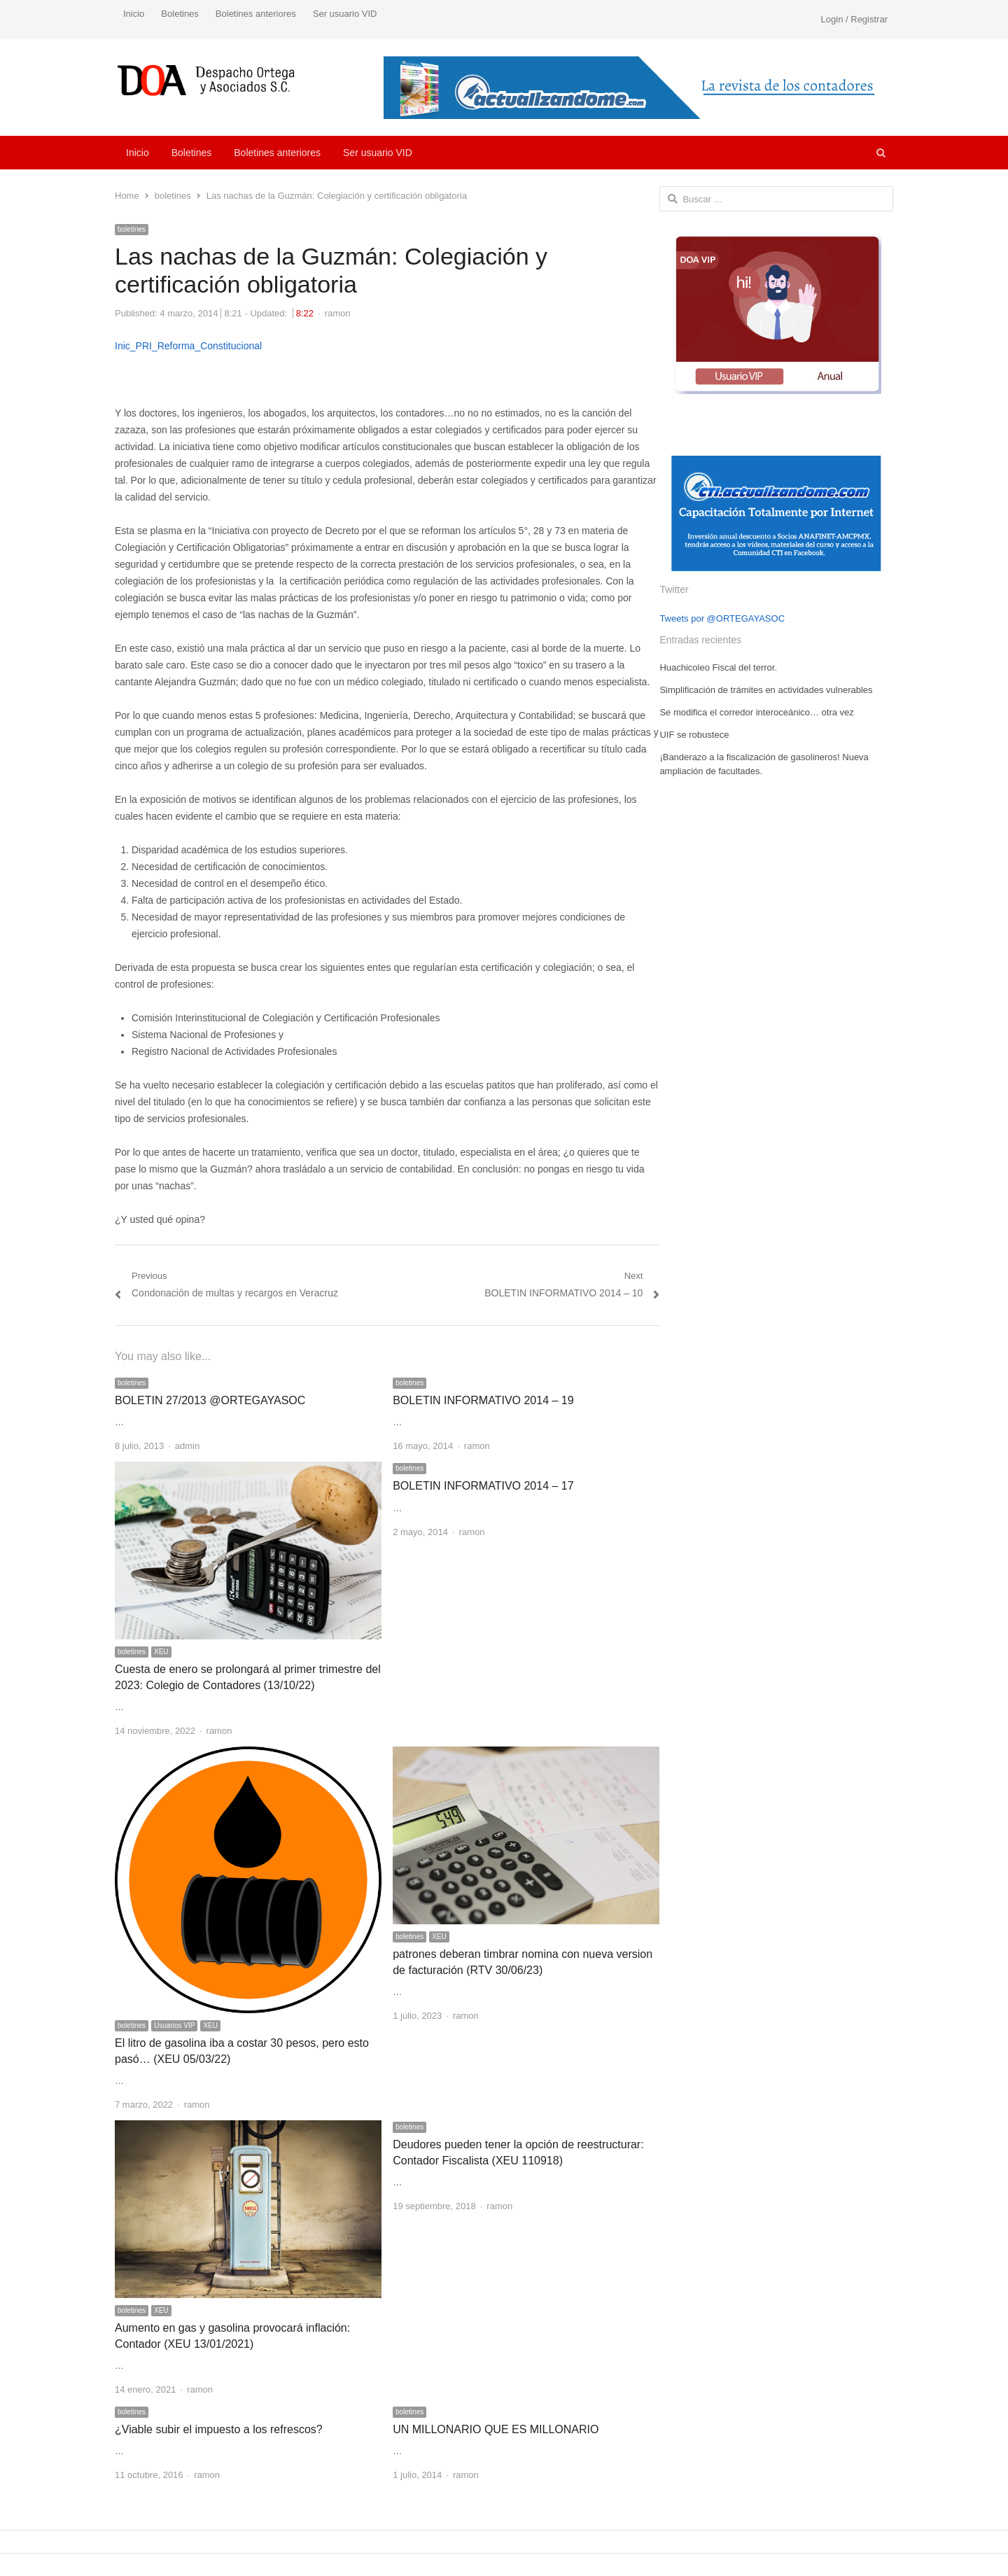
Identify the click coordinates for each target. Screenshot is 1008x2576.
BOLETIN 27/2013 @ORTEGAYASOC (210, 1400)
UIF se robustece (694, 734)
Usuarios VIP (174, 2025)
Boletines (179, 13)
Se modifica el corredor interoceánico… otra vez (756, 712)
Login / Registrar (854, 19)
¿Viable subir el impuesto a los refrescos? (219, 2429)
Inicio (133, 13)
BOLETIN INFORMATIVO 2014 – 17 (483, 1486)
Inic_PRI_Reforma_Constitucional (188, 345)
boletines (132, 229)
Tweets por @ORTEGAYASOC (722, 618)
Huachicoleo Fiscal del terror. (718, 667)
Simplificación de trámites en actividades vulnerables (765, 690)
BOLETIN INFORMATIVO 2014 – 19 (483, 1400)
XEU (161, 1652)
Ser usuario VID (345, 13)
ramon (338, 313)
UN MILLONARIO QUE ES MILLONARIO (495, 2429)
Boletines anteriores (256, 13)
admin (187, 1446)
